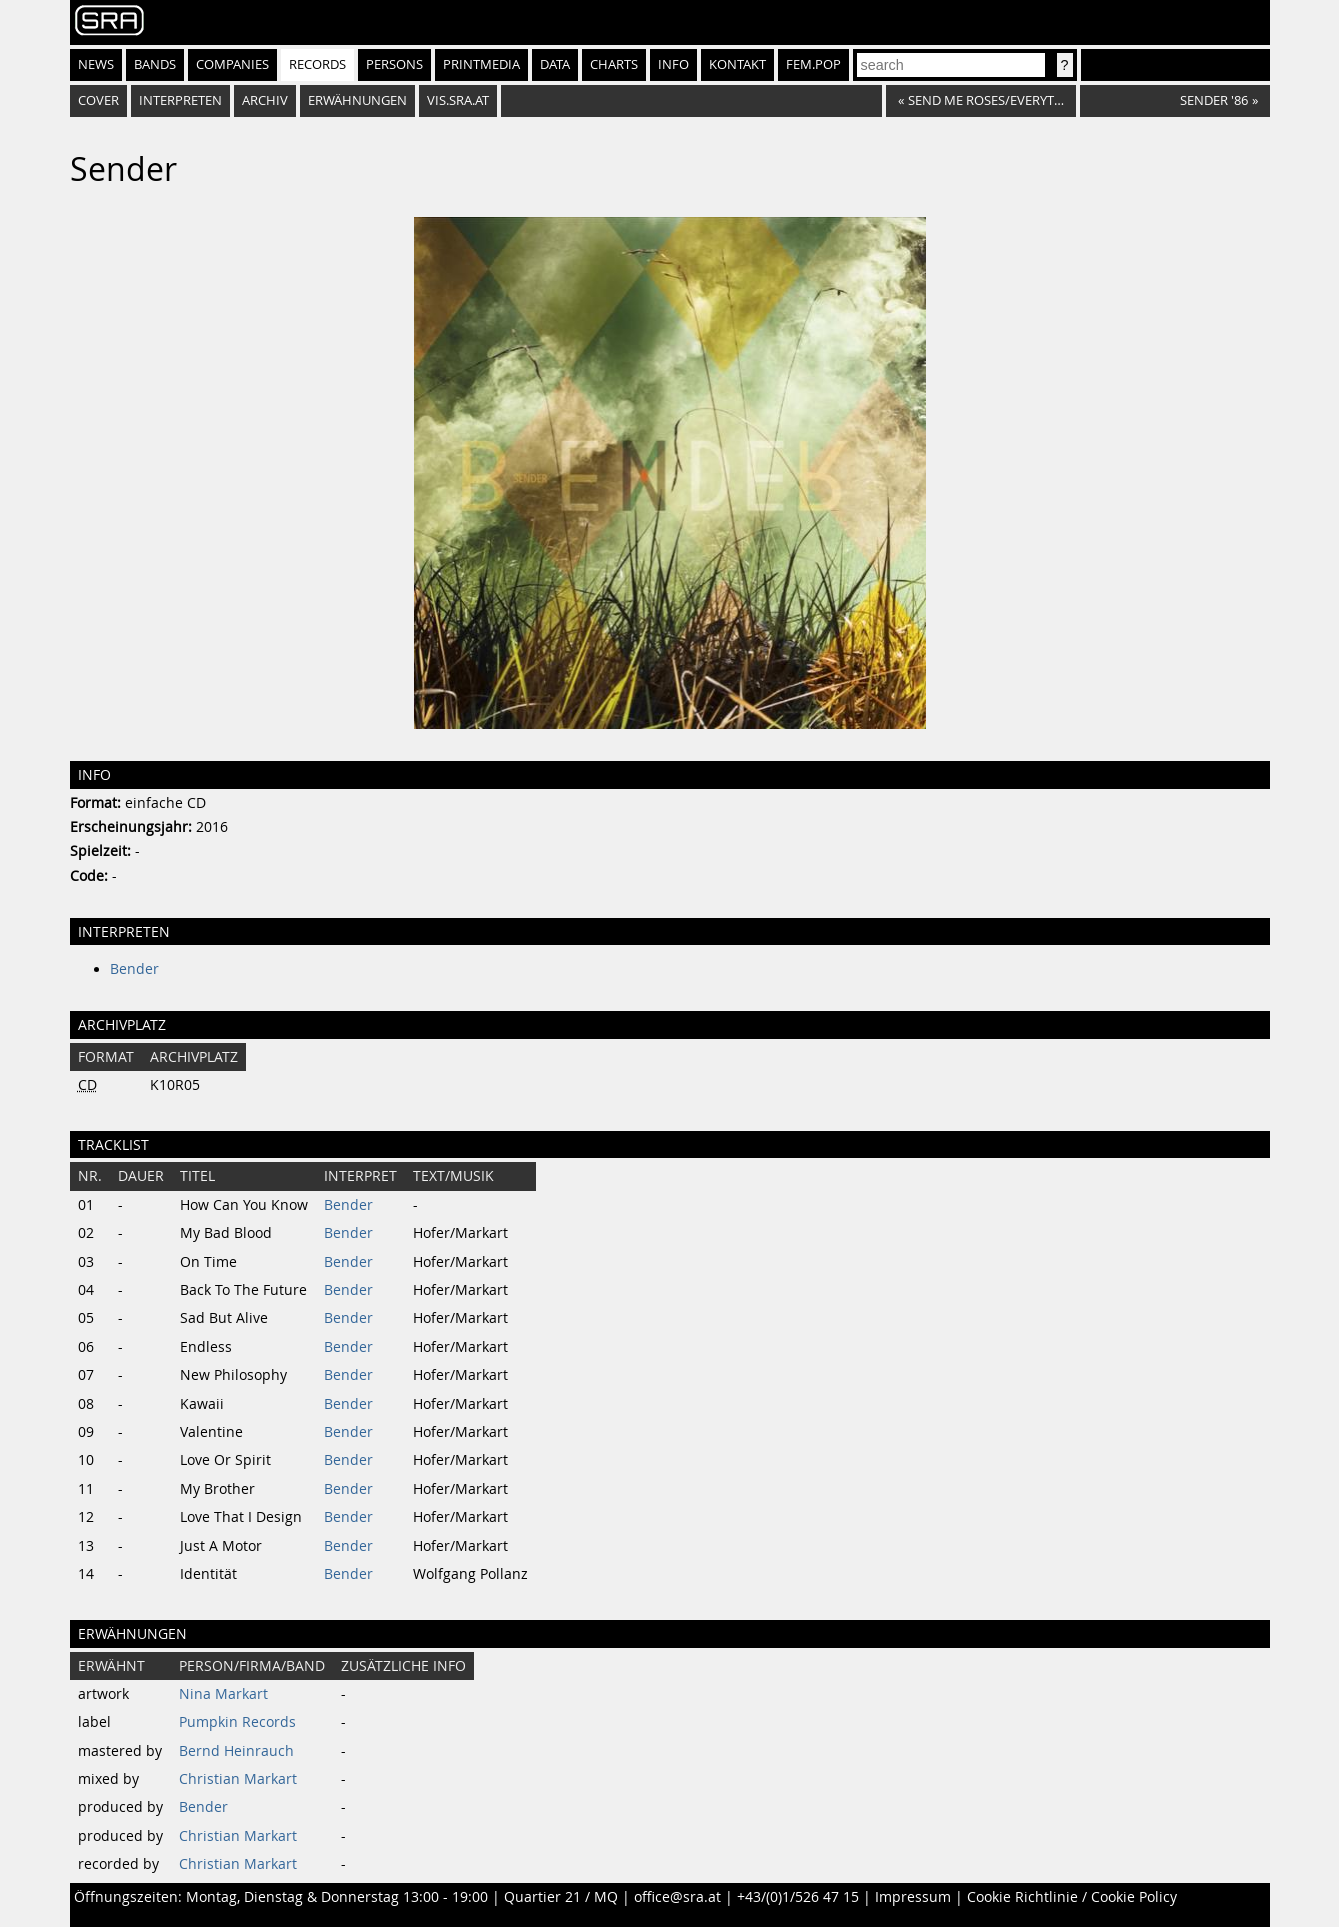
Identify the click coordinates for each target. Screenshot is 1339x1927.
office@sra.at (677, 1897)
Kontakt (737, 64)
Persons (394, 64)
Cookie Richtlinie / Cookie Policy (1072, 1897)
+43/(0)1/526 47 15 (798, 1897)
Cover (98, 100)
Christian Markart (238, 1779)
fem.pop (813, 64)
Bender (134, 969)
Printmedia (481, 64)
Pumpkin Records (237, 1722)
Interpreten (180, 100)
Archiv (265, 100)
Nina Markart (223, 1694)
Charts (614, 64)
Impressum (913, 1897)
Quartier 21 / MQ (561, 1897)
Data (555, 64)
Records (317, 64)
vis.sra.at (458, 100)
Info (673, 64)
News (96, 64)
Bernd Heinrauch (236, 1751)
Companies (232, 64)
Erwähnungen (357, 100)
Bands (155, 64)
